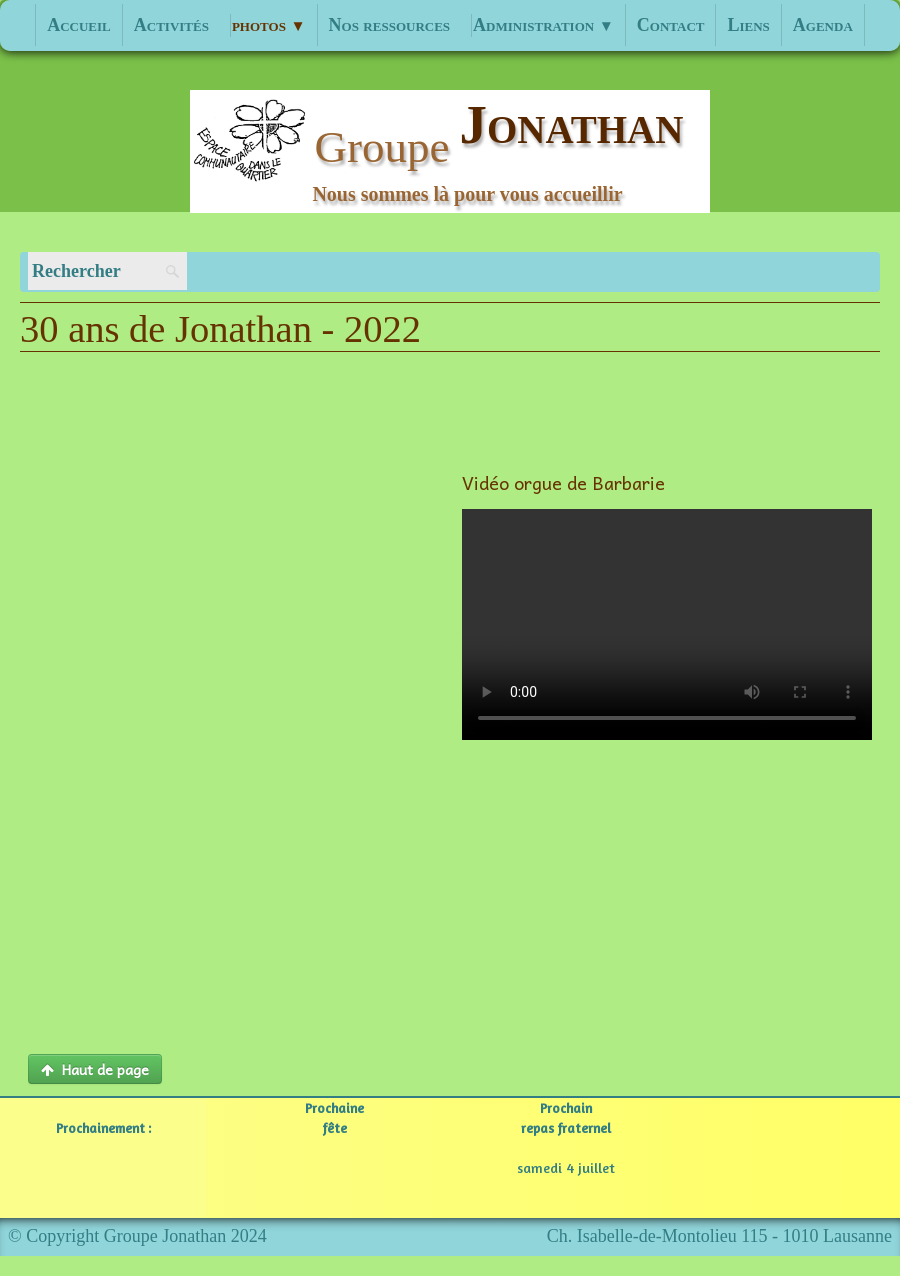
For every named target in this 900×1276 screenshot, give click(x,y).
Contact (671, 25)
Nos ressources (390, 25)
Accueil (79, 25)
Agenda (823, 25)
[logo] (450, 151)
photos (269, 25)
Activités (171, 25)
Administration (543, 25)
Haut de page (95, 1069)
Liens (748, 25)
